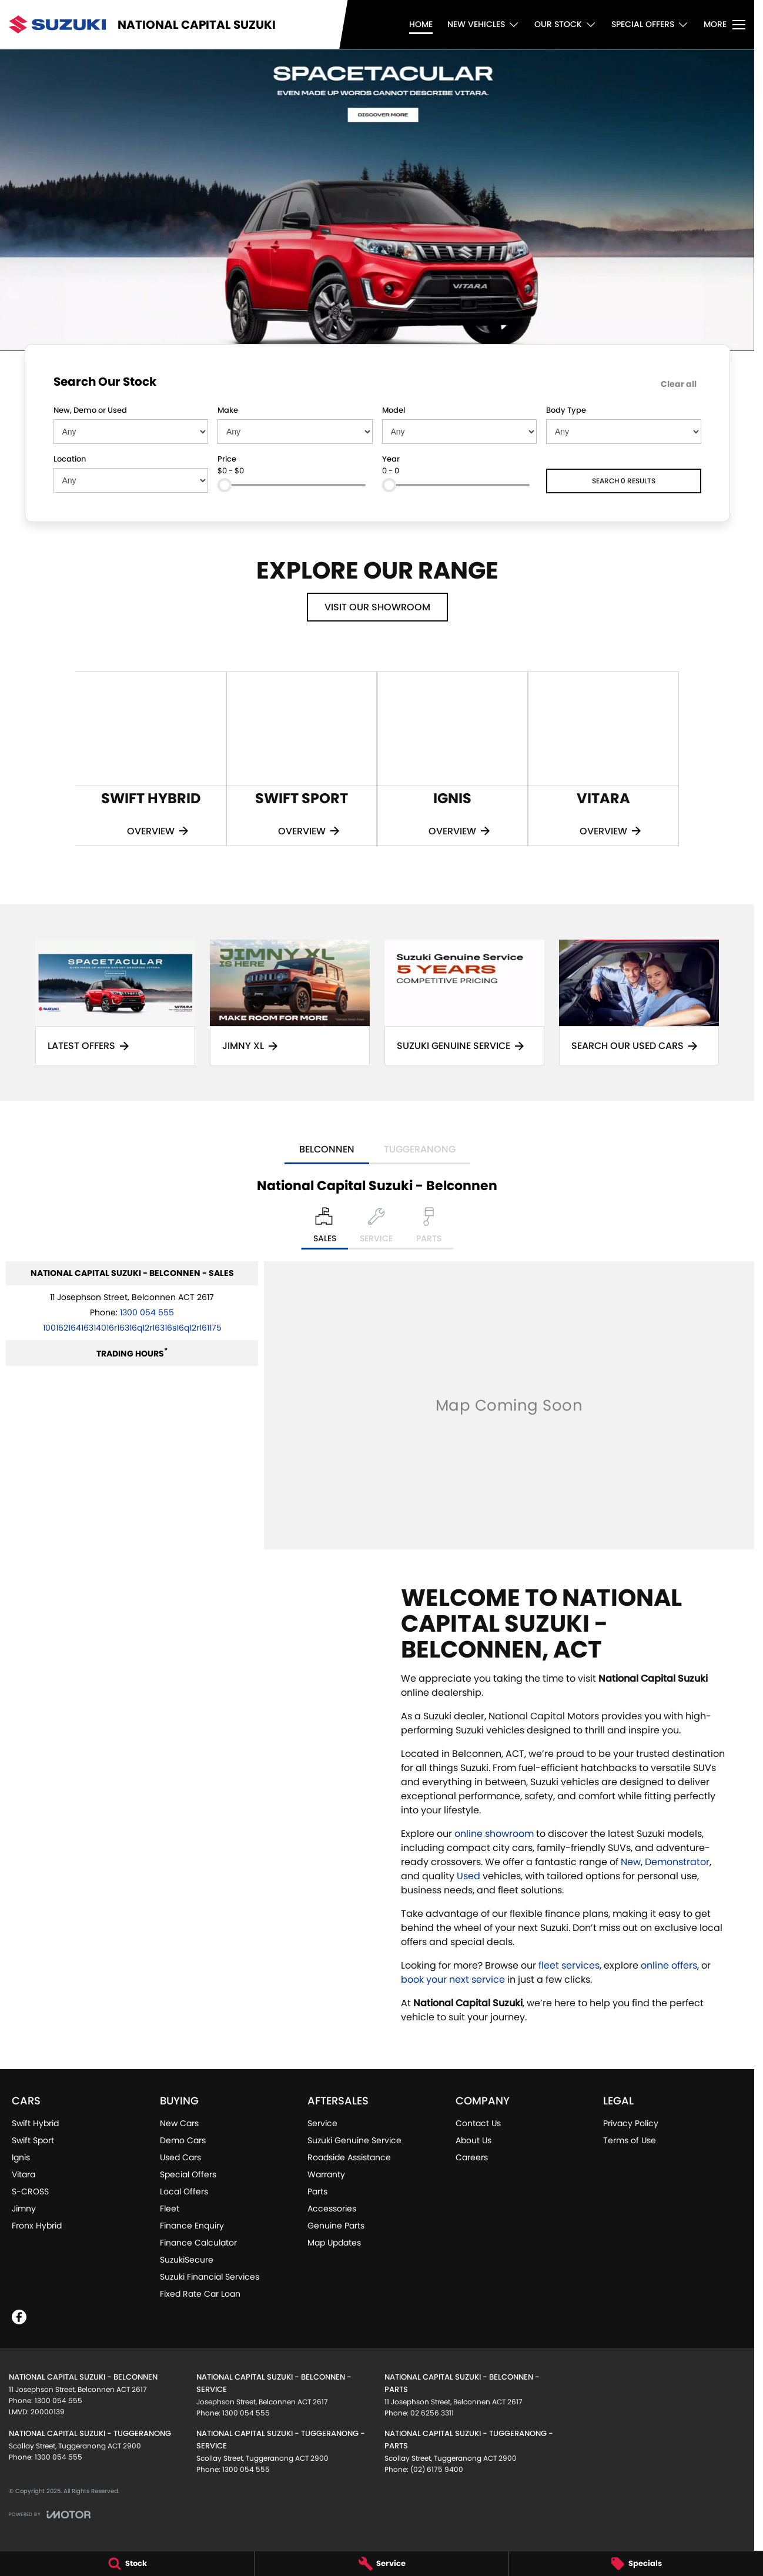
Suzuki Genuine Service (354, 2140)
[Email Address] (132, 1328)
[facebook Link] (19, 2317)
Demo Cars (183, 2140)
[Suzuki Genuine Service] (464, 1002)
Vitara (23, 2174)
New (631, 1862)
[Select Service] (376, 1228)
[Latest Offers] (115, 1002)
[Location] (325, 1228)
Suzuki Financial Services (209, 2277)
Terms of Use (629, 2140)
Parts (317, 2191)
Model (393, 410)
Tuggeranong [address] (420, 1149)
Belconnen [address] (326, 1149)
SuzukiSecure (186, 2260)
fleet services (569, 1965)
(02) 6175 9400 (436, 2469)
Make (227, 410)
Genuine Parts (335, 2225)
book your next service (453, 1979)
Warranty (326, 2174)
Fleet (169, 2208)
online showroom (494, 1833)
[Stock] (127, 2563)
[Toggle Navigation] (724, 24)
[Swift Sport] (301, 759)
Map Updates (334, 2242)
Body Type (566, 410)
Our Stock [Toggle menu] (565, 24)
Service (322, 2123)
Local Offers (184, 2191)
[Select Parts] (428, 1228)
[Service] (381, 2563)
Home (421, 24)
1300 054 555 (147, 1312)
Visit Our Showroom (377, 607)
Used (470, 1876)
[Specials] (636, 2563)
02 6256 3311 (432, 2413)
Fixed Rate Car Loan (200, 2294)
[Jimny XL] (290, 1002)
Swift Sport (33, 2140)
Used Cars (180, 2157)
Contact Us (478, 2123)
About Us (473, 2140)
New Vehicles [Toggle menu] (483, 24)
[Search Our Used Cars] (639, 1002)
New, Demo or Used (90, 410)
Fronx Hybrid (37, 2225)
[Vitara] (603, 759)
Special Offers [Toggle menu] (650, 24)
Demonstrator (677, 1862)
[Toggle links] (50, 2514)
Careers (472, 2157)
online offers (669, 1965)
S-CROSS (30, 2191)
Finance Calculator (198, 2242)
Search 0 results (623, 481)
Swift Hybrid (35, 2123)
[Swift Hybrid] (150, 759)
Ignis (21, 2157)
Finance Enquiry (192, 2225)
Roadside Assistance (349, 2157)
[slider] (224, 485)
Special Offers (188, 2174)
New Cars (179, 2123)
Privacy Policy (630, 2123)
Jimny (24, 2208)
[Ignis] (452, 759)
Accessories (331, 2208)
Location (69, 459)
